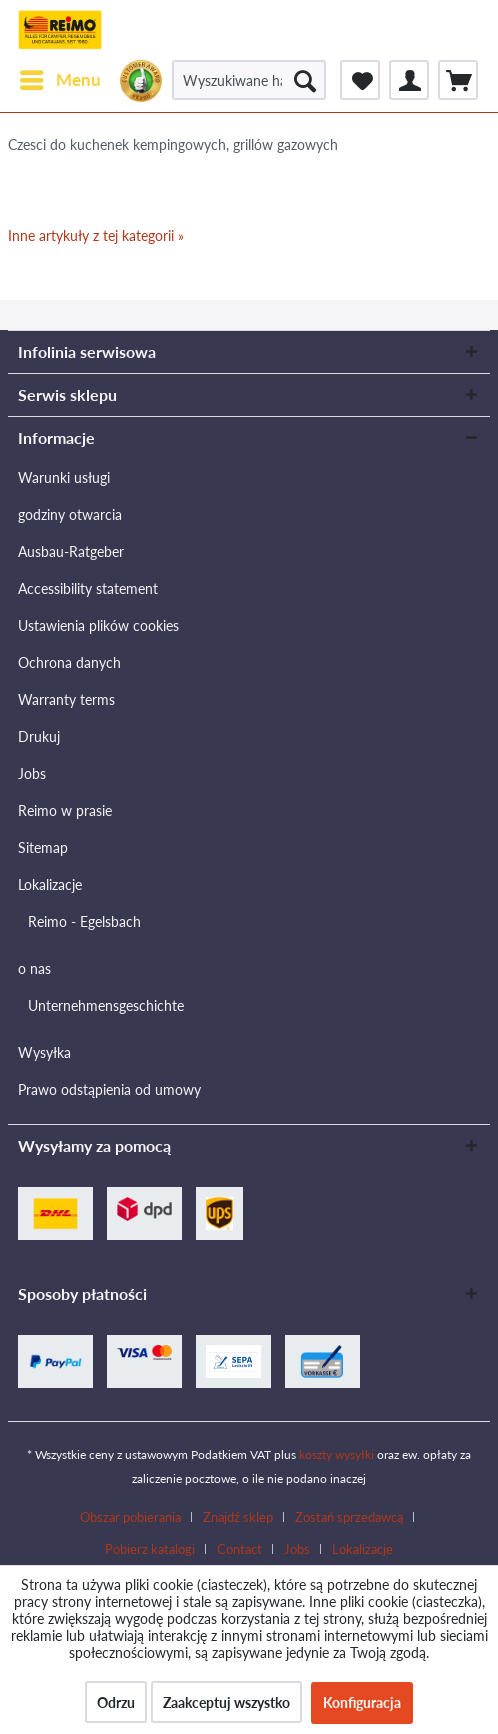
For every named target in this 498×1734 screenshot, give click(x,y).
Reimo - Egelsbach (84, 921)
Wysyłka (44, 1052)
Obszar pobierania (130, 1517)
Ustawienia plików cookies (98, 625)
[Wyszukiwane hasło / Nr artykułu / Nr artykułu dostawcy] (249, 80)
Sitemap (43, 847)
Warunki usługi (64, 477)
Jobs (32, 773)
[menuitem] (59, 80)
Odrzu (116, 1702)
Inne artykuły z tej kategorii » (96, 235)
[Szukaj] (305, 80)
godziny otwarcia (70, 514)
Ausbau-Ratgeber (71, 551)
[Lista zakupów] (360, 80)
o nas (34, 968)
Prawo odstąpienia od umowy (109, 1089)
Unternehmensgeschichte (106, 1005)
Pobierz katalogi (150, 1549)
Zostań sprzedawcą (349, 1517)
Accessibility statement (88, 588)
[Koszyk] (458, 80)
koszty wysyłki (336, 1454)
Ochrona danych (69, 662)
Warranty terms (66, 699)
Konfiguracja (362, 1702)
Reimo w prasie (65, 810)
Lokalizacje (50, 884)
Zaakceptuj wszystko (226, 1702)
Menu (60, 77)
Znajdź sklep (238, 1517)
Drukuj (39, 736)
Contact (239, 1549)
